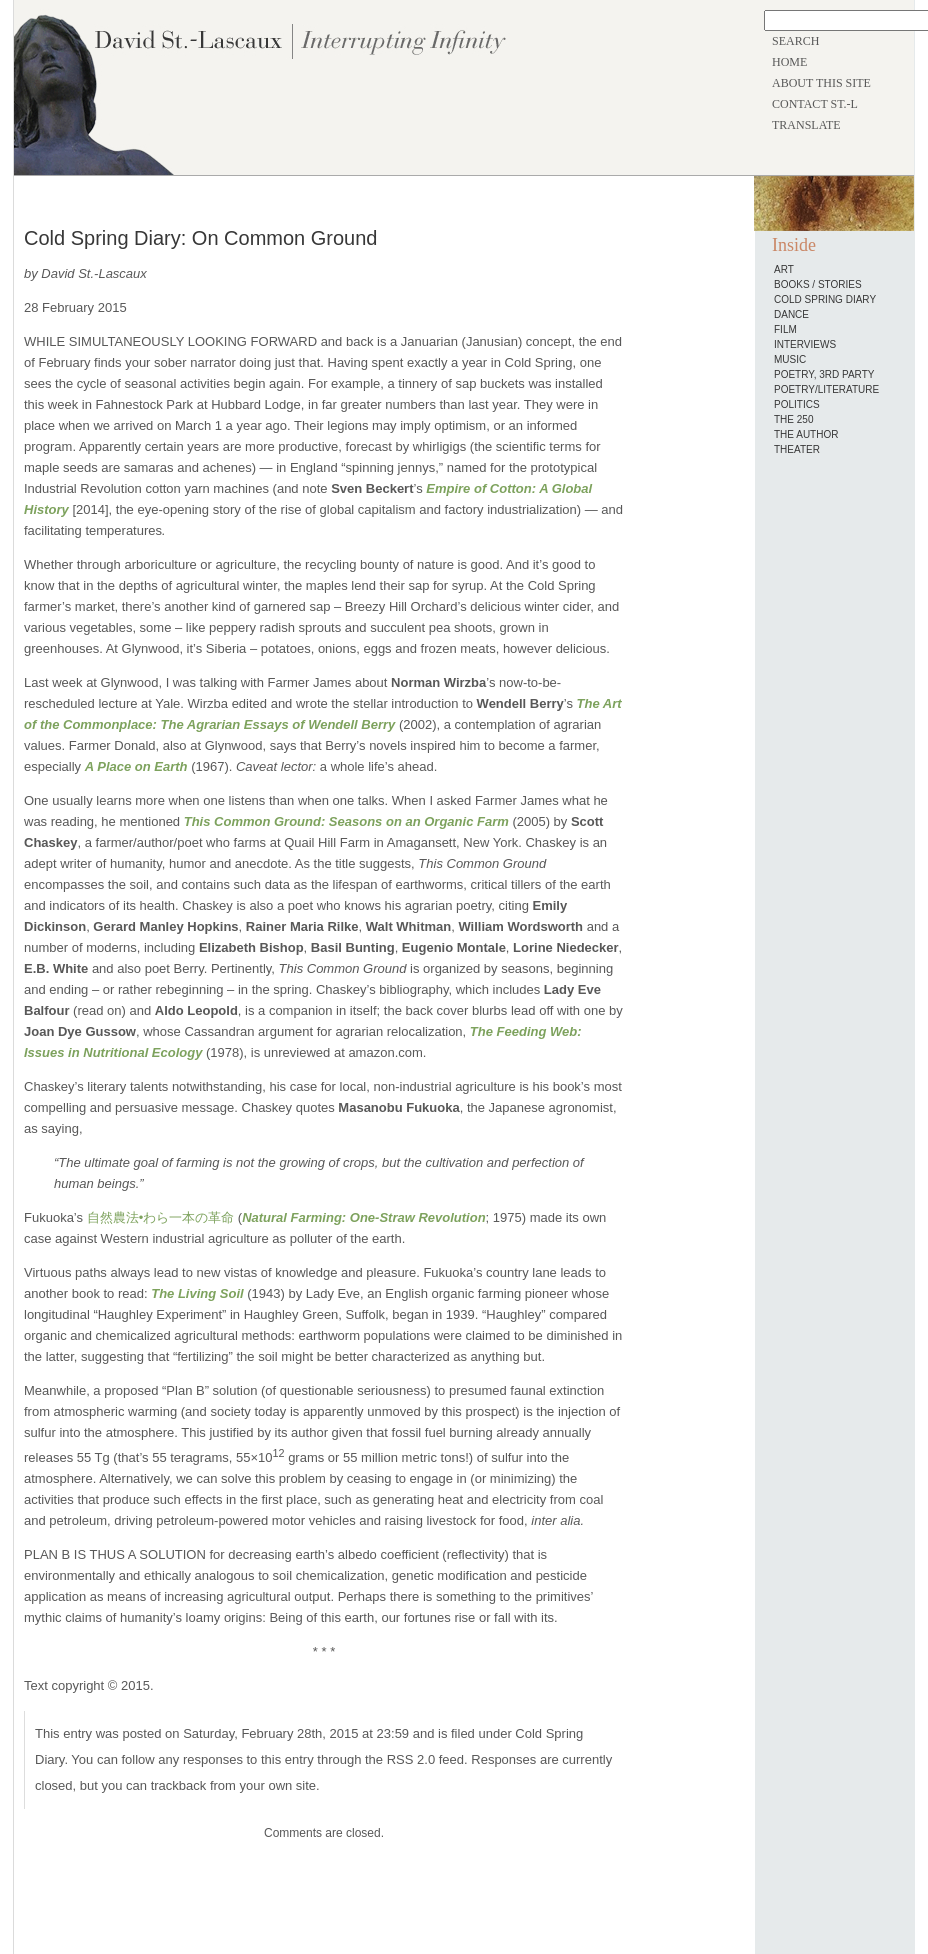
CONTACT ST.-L (815, 104)
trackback (179, 1785)
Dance (791, 314)
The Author (806, 434)
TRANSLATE (806, 125)
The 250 (793, 419)
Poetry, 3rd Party (824, 374)
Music (790, 359)
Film (785, 329)
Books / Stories (818, 284)
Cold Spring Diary (825, 299)
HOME (789, 62)
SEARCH (795, 41)
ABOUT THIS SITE (821, 83)
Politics (797, 404)
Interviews (805, 344)
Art (784, 269)
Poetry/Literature (826, 389)
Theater (797, 449)
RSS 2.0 (411, 1759)
